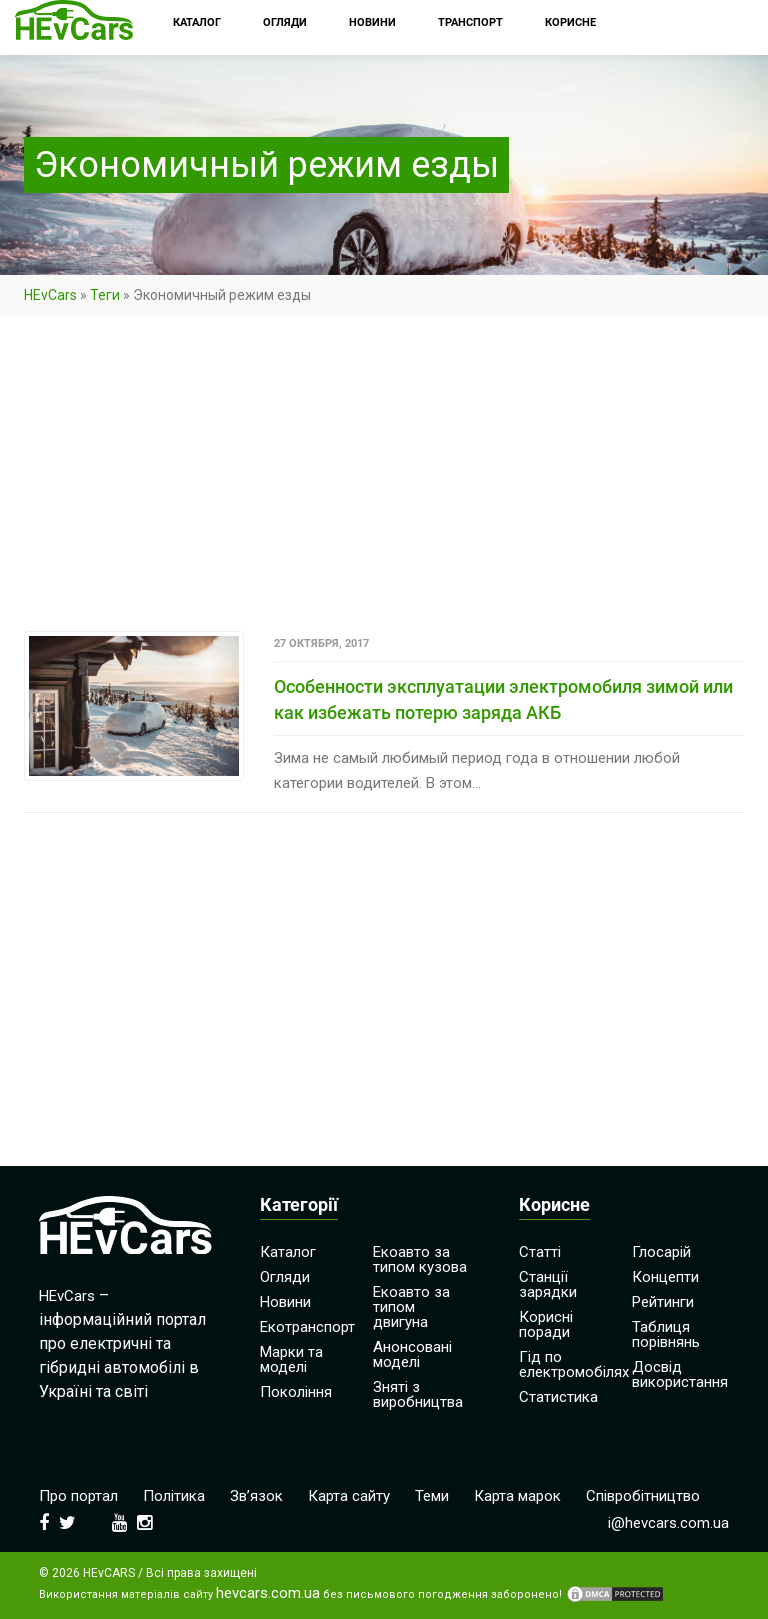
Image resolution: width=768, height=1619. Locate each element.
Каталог (288, 1252)
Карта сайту (349, 1496)
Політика (174, 1496)
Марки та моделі (291, 1359)
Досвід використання (680, 1374)
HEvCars (50, 295)
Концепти (665, 1277)
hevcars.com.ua (268, 1593)
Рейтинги (663, 1302)
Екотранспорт (307, 1327)
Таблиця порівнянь (666, 1334)
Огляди (285, 1277)
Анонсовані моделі (412, 1354)
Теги (105, 295)
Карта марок (517, 1496)
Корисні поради (546, 1324)
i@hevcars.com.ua (668, 1523)
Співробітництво (643, 1496)
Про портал (78, 1496)
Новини (285, 1302)
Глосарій (661, 1252)
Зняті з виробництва (418, 1394)
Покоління (296, 1392)
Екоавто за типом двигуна (411, 1307)
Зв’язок (256, 1496)
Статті (540, 1252)
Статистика (558, 1397)
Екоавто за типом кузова (420, 1259)
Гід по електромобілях (574, 1364)
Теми (432, 1496)
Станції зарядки (548, 1284)
